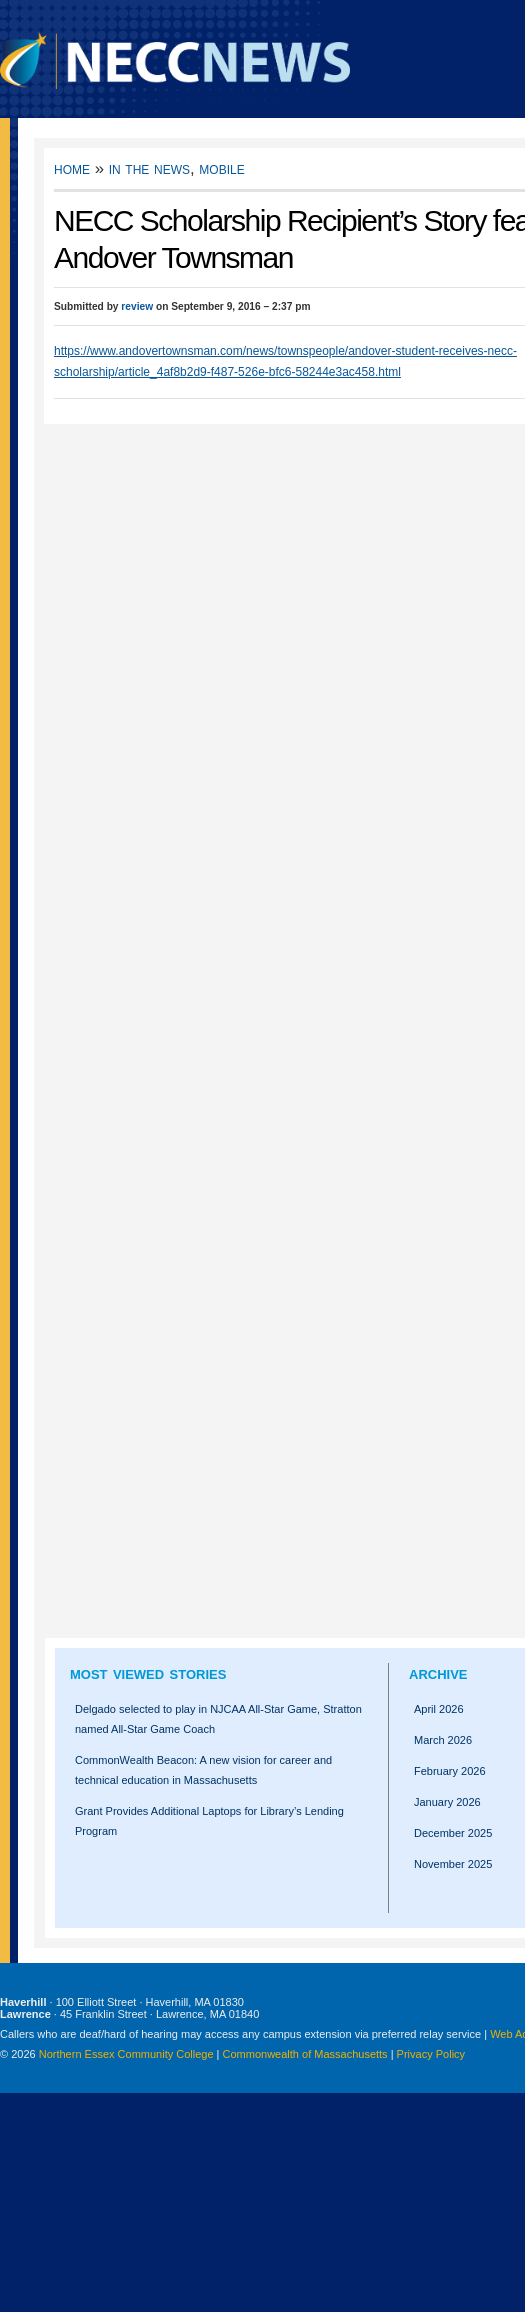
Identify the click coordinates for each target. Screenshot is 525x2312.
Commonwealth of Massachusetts (305, 2054)
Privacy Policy (431, 2054)
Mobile (221, 168)
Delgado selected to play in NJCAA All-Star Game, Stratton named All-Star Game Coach (218, 1719)
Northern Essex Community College (126, 2054)
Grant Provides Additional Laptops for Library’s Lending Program (209, 1821)
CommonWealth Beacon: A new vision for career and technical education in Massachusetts (203, 1770)
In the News (149, 168)
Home (72, 168)
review (137, 306)
